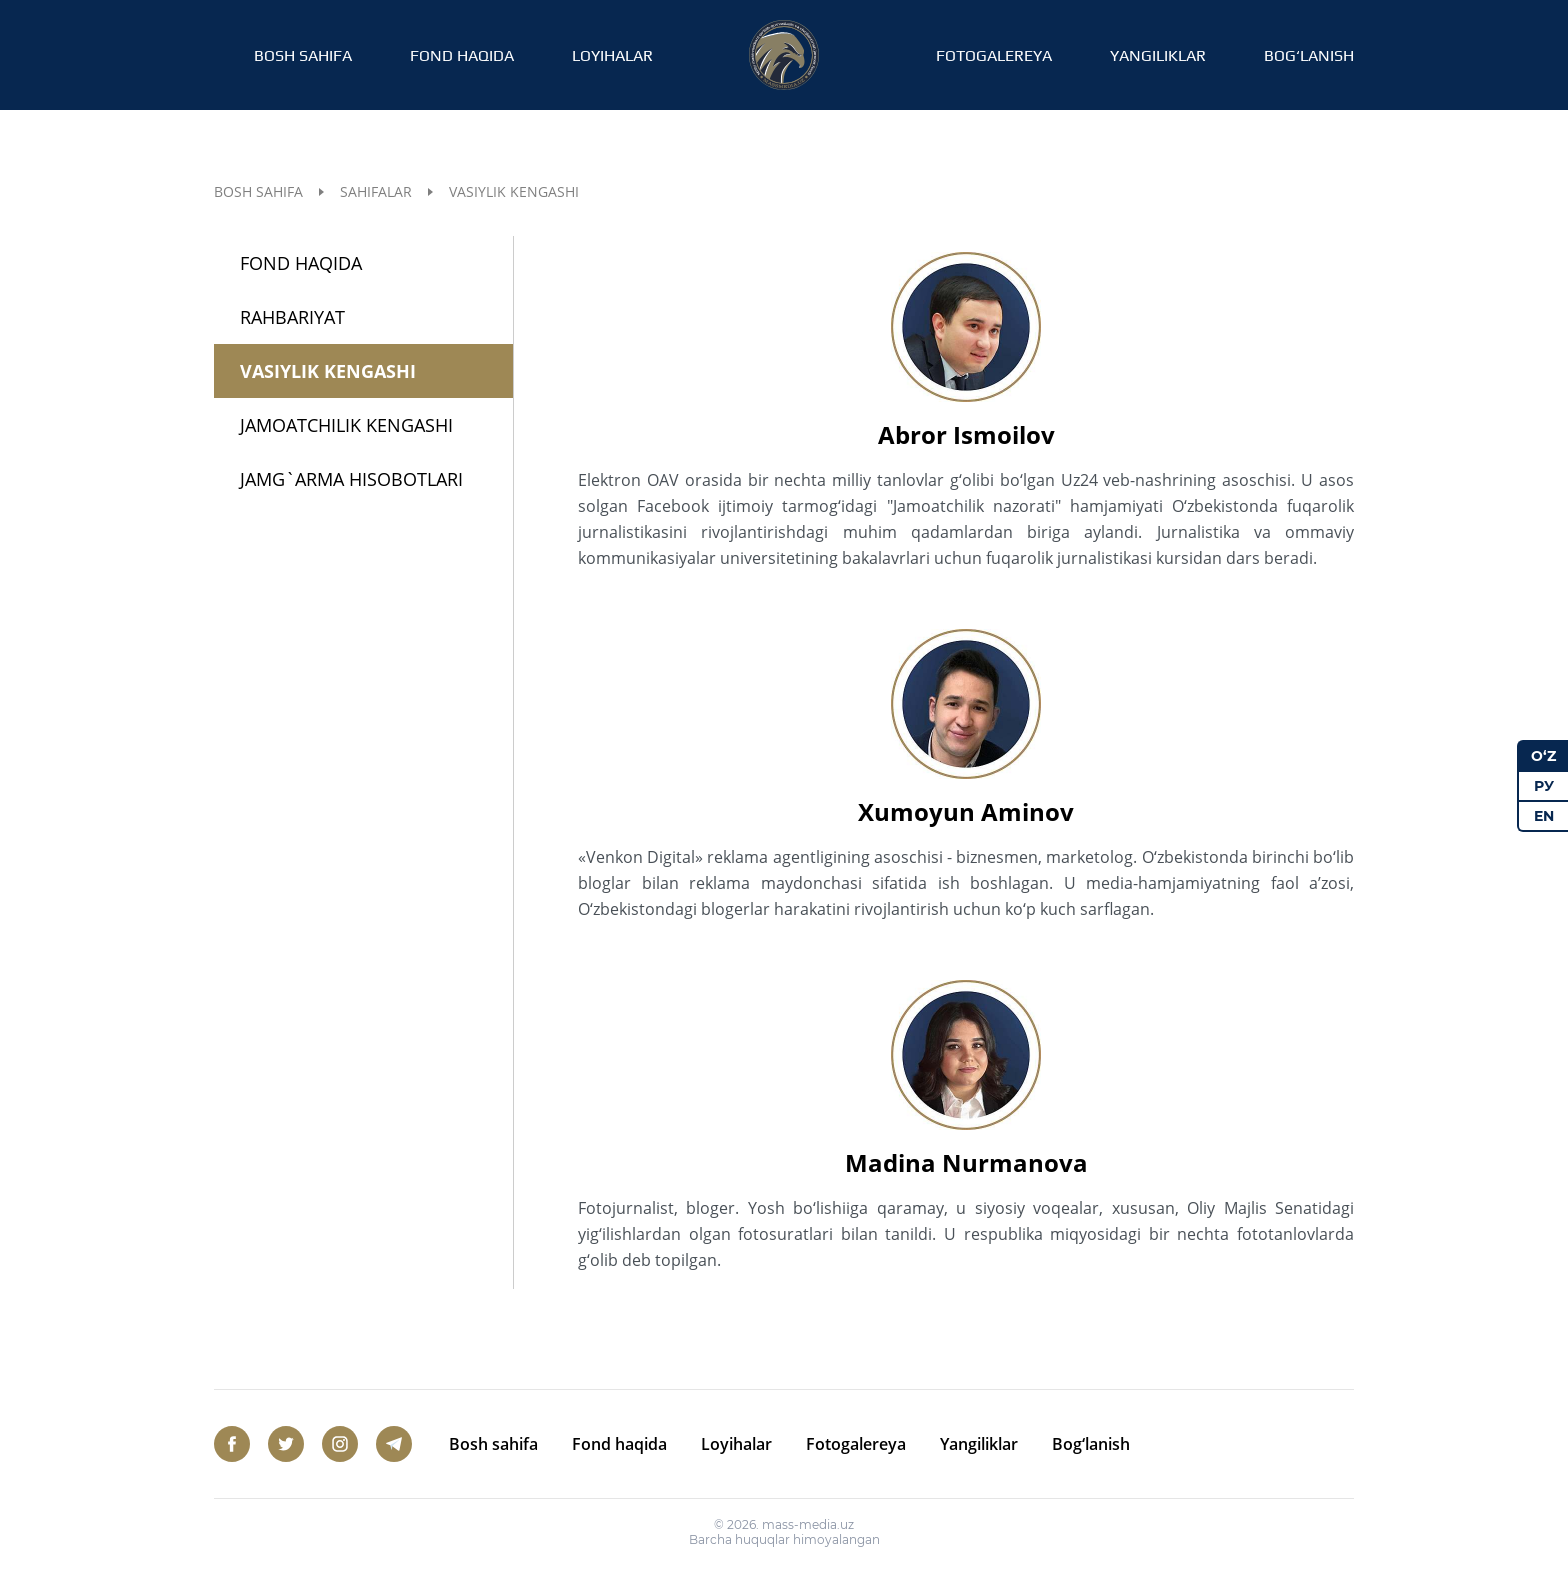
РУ (1544, 786)
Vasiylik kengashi (328, 371)
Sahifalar (376, 191)
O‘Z (1543, 756)
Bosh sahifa (303, 55)
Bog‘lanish (1309, 55)
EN (1544, 816)
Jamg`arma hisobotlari (351, 479)
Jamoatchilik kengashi (346, 425)
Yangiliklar (1158, 55)
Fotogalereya (994, 55)
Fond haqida (462, 55)
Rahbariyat (292, 317)
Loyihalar (612, 55)
